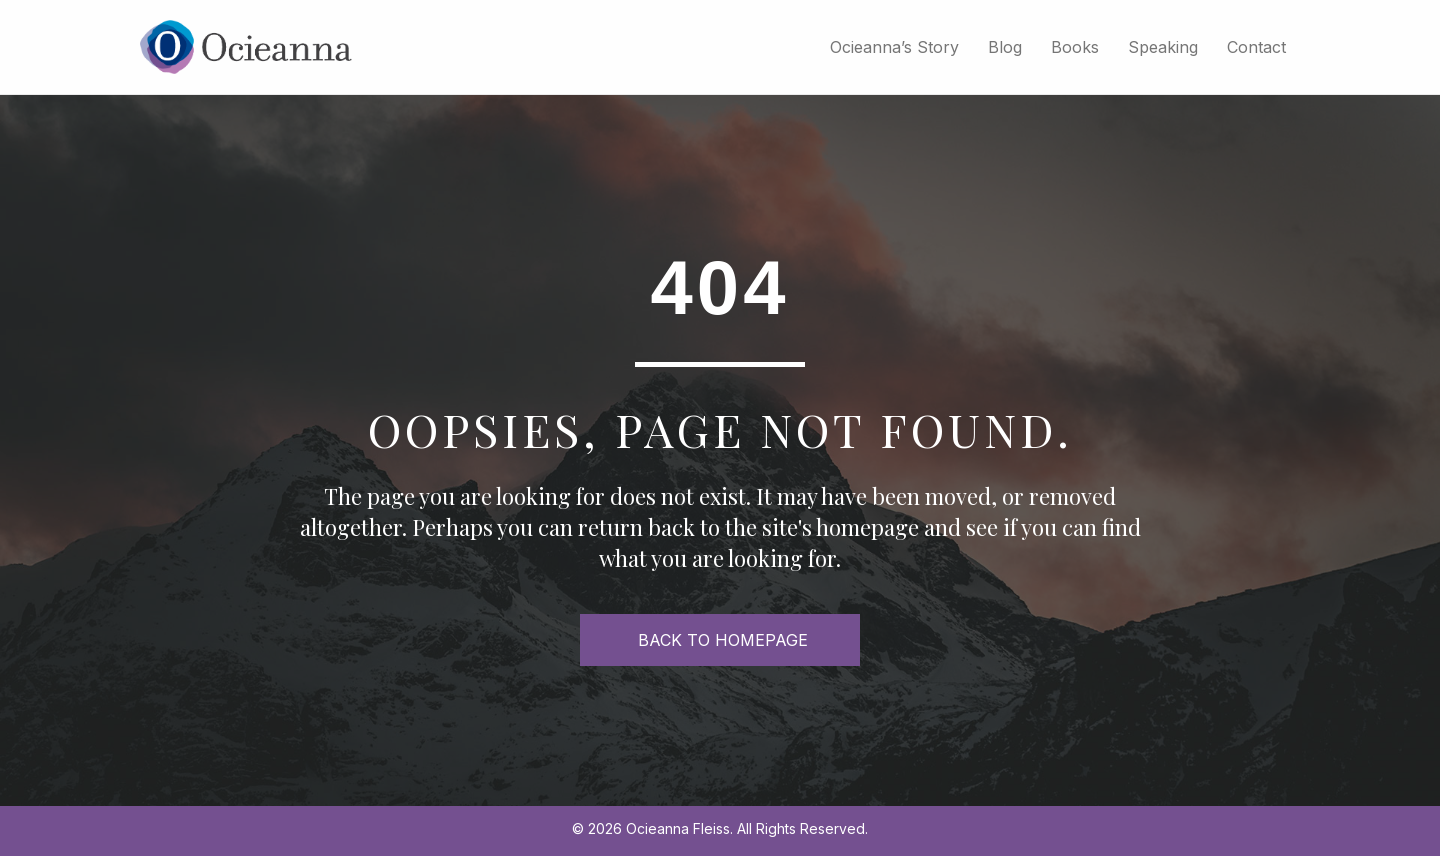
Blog (1005, 47)
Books (1075, 47)
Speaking (1163, 47)
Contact (1256, 47)
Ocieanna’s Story (894, 47)
